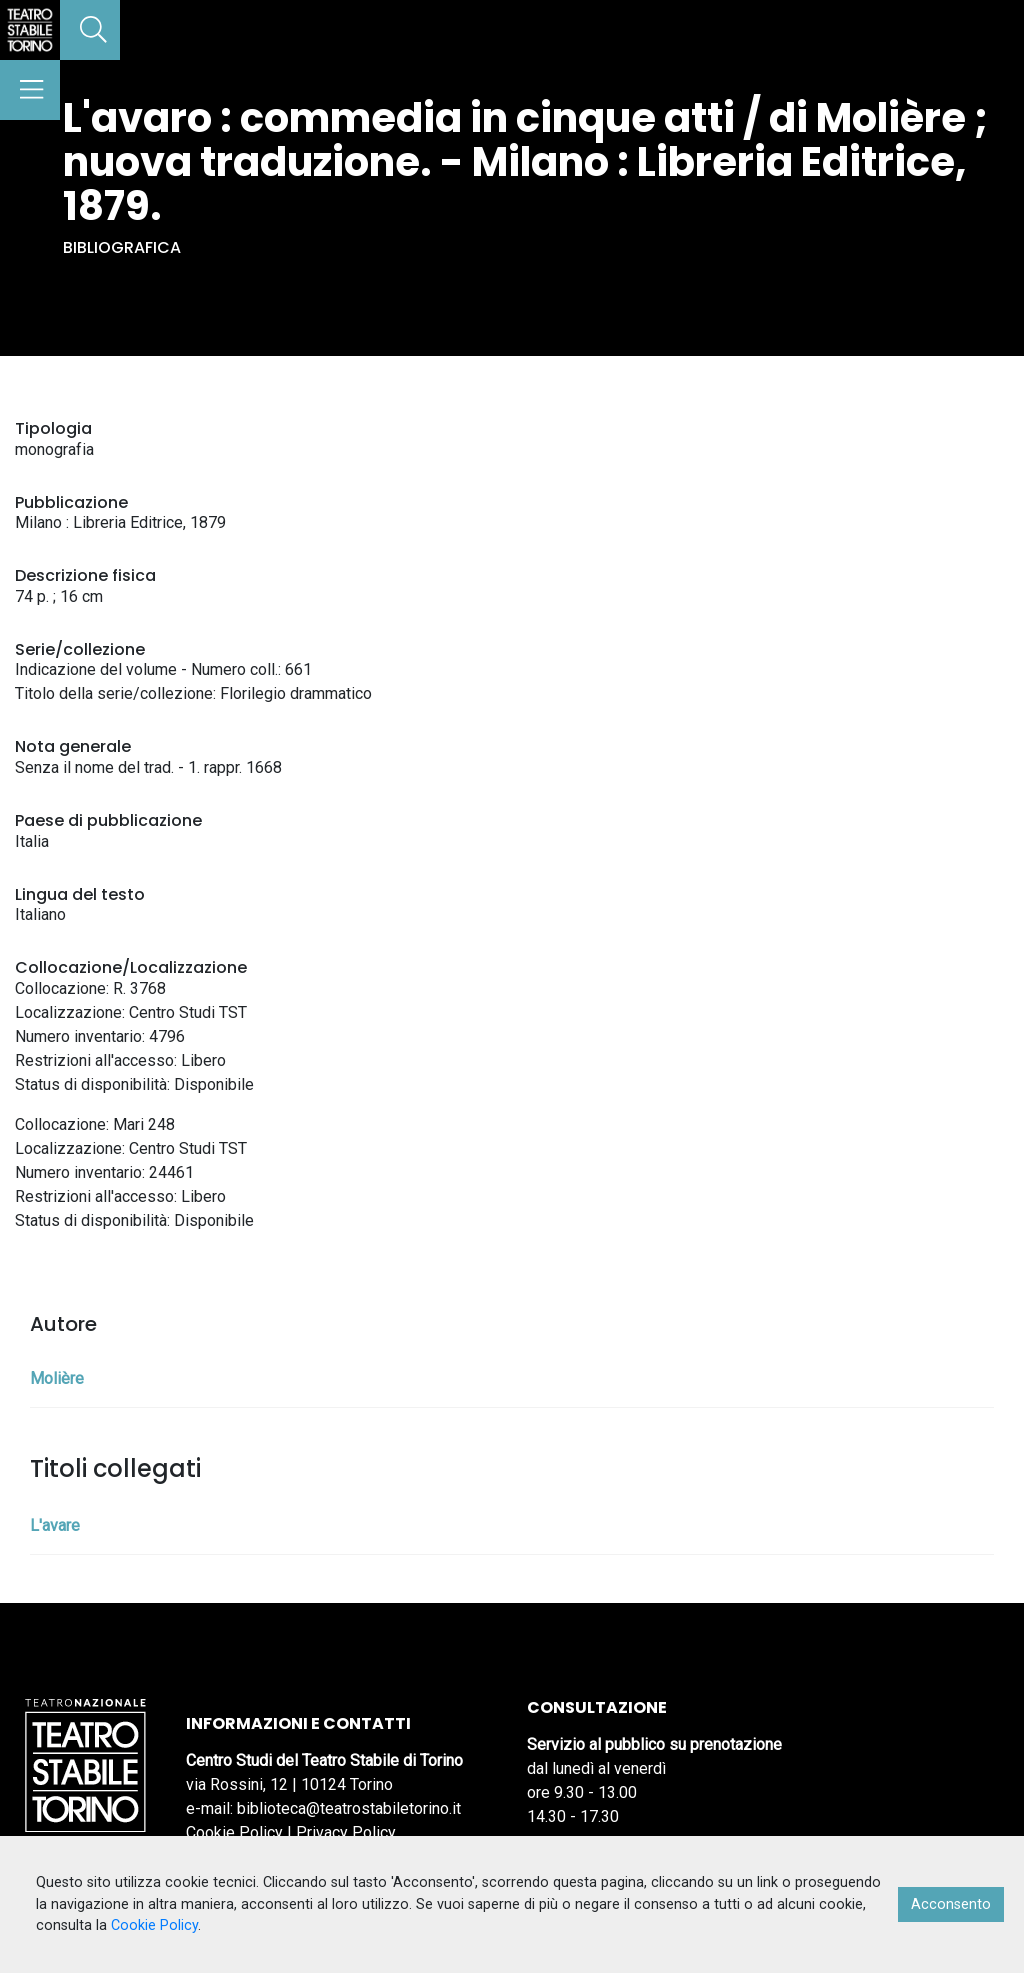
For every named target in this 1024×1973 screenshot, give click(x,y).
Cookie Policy (234, 1832)
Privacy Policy (346, 1832)
